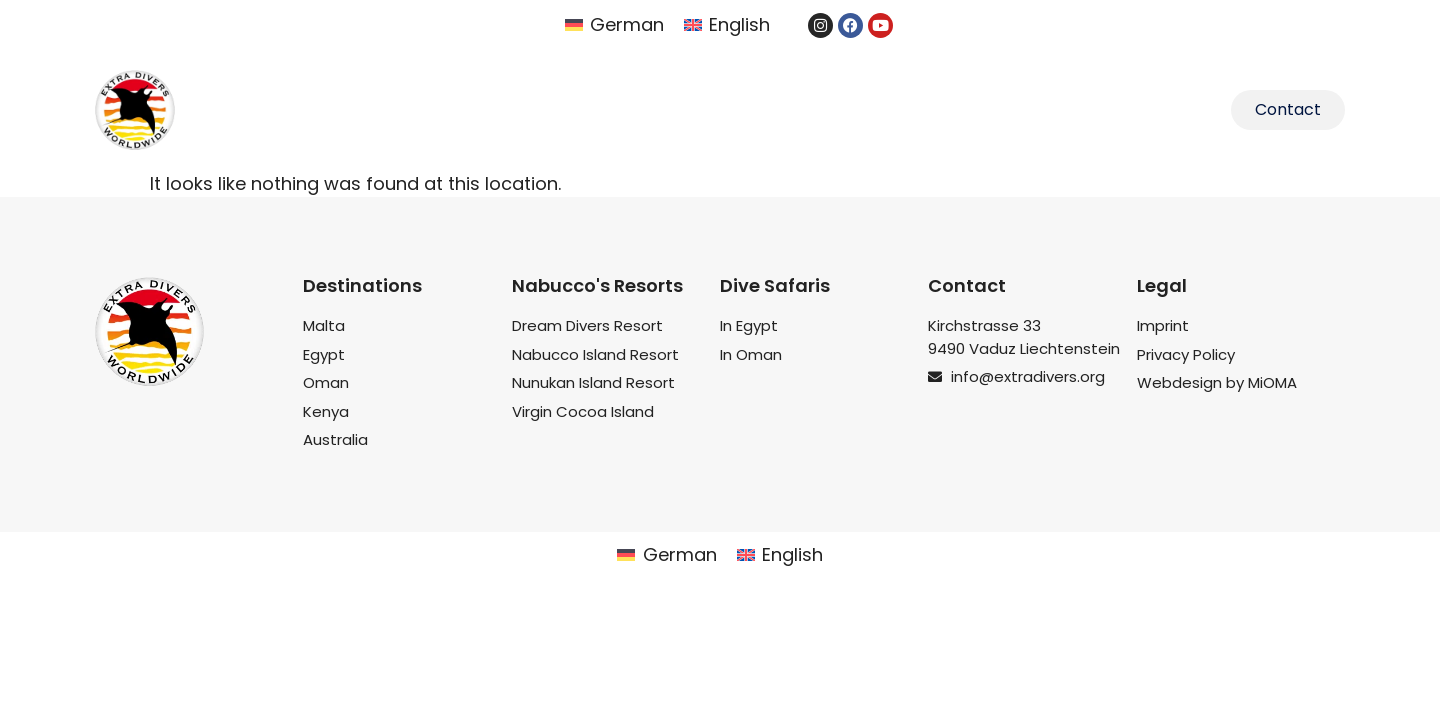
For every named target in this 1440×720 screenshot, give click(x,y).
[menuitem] (614, 25)
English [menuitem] (739, 24)
